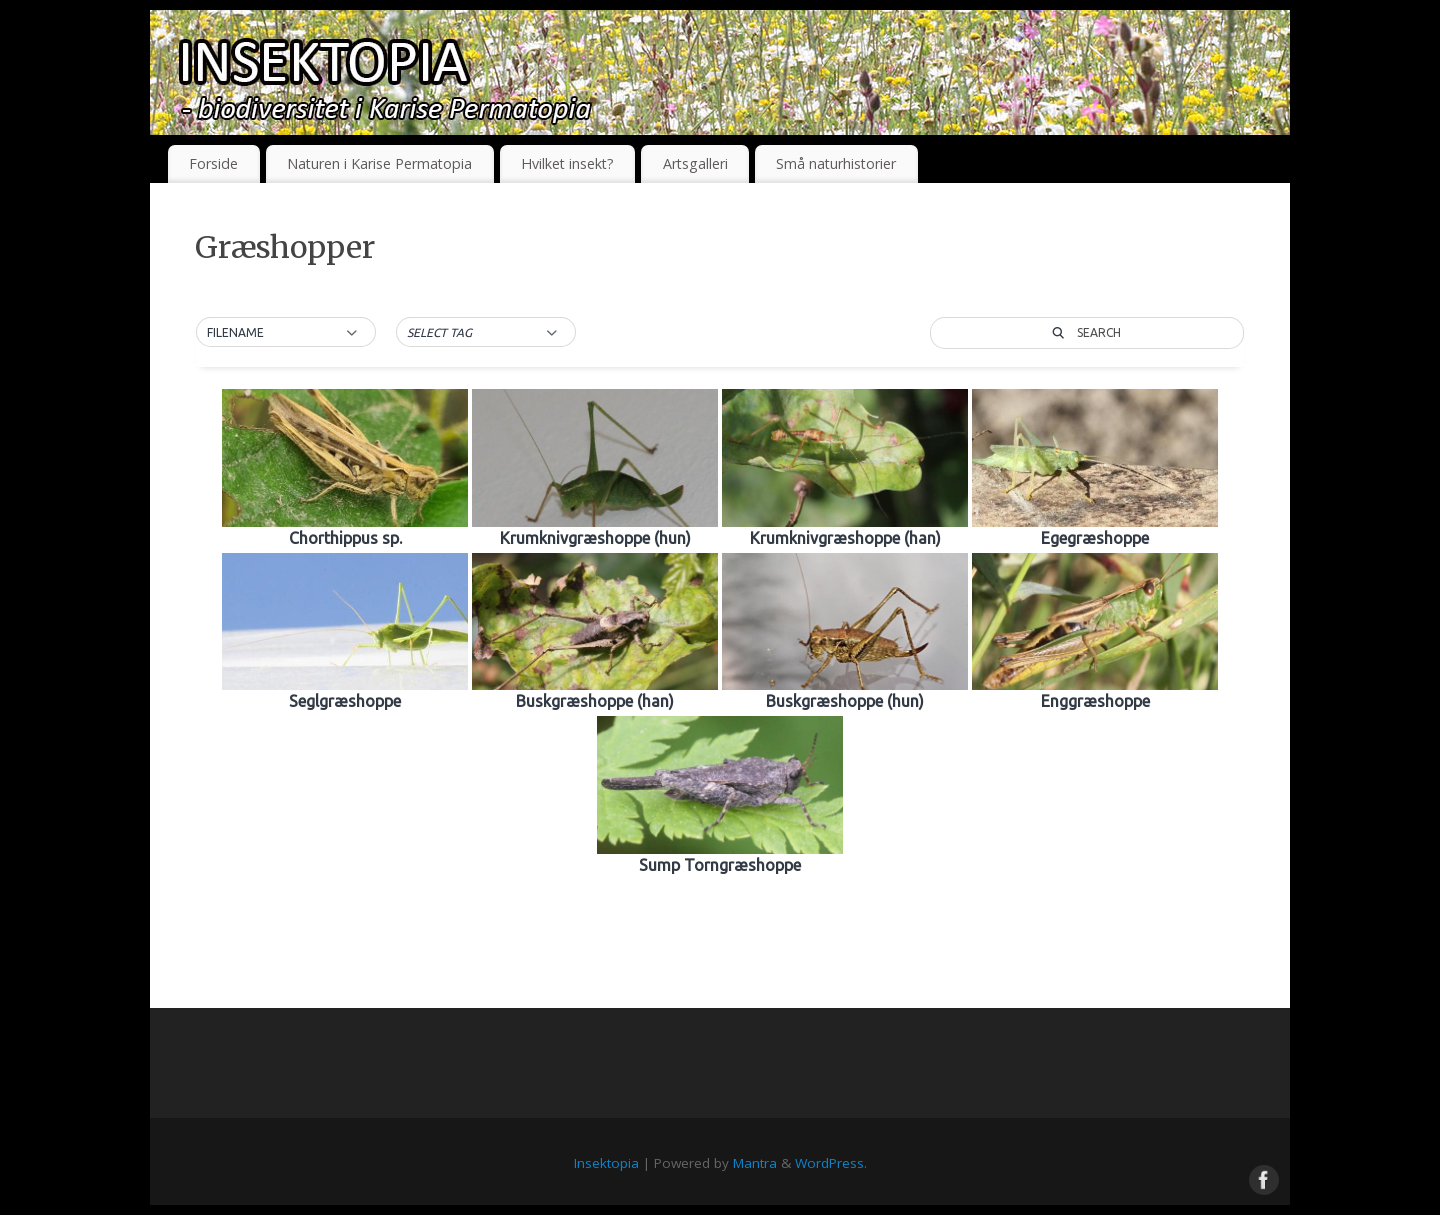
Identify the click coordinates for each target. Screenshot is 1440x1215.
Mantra (755, 1163)
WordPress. (831, 1163)
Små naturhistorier (836, 163)
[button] (286, 333)
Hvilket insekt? (567, 163)
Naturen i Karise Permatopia (379, 163)
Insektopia (606, 1163)
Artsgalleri (695, 163)
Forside (213, 163)
